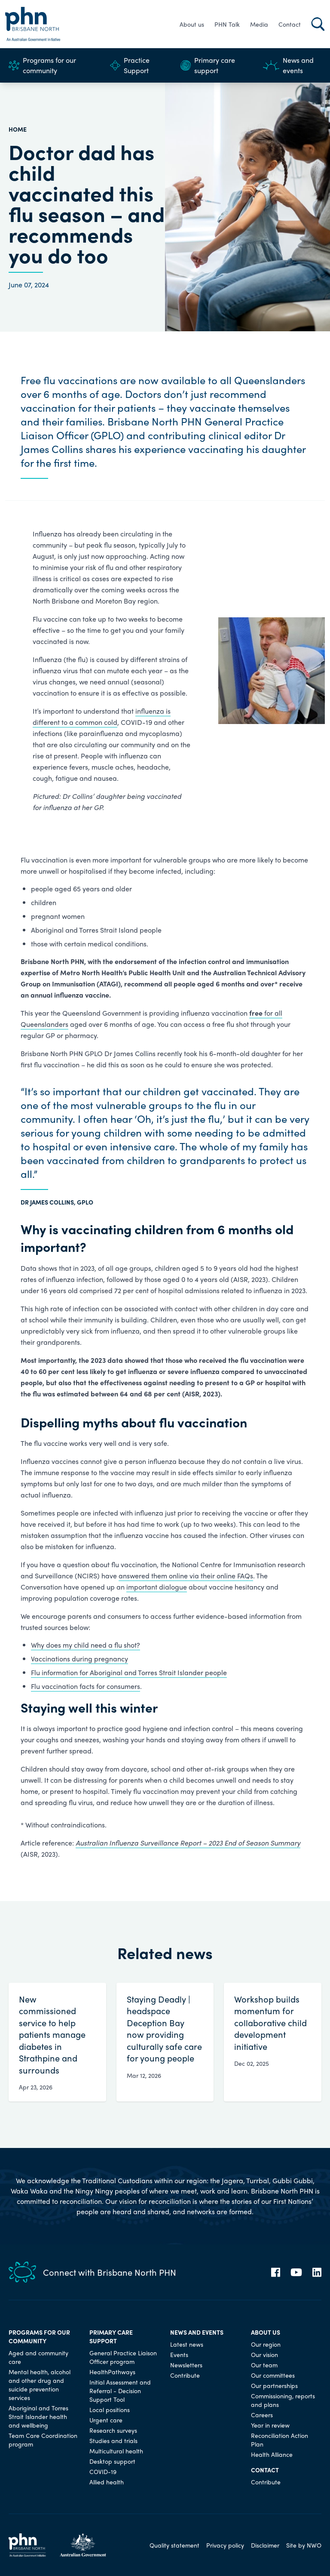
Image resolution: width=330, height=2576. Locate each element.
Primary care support (207, 65)
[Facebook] (275, 2272)
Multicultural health (116, 2451)
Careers (262, 2414)
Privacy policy (225, 2545)
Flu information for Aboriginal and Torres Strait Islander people (129, 1672)
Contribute (185, 2375)
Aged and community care (38, 2357)
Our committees (273, 2375)
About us (192, 24)
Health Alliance (272, 2454)
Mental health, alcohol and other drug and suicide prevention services (39, 2384)
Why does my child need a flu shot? (85, 1645)
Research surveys (113, 2430)
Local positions (109, 2409)
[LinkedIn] (316, 2272)
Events (179, 2354)
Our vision (264, 2354)
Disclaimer (265, 2545)
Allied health (106, 2481)
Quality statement (174, 2545)
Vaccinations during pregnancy (79, 1659)
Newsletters (186, 2364)
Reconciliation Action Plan (279, 2439)
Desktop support (112, 2461)
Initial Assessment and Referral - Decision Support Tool (120, 2390)
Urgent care (105, 2420)
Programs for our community (42, 65)
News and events (288, 65)
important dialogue (156, 1587)
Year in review (270, 2425)
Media (259, 24)
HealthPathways (112, 2371)
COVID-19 (102, 2471)
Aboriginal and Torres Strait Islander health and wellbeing (38, 2416)
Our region (266, 2344)
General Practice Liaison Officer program (123, 2357)
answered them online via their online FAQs (186, 1576)
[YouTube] (296, 2272)
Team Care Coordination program (43, 2439)
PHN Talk (227, 24)
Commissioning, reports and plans (283, 2400)
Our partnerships (274, 2385)
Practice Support (130, 65)
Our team (264, 2364)
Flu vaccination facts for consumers (85, 1686)
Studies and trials (113, 2440)
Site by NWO (303, 2545)
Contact (289, 24)
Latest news (186, 2344)
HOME (18, 129)
